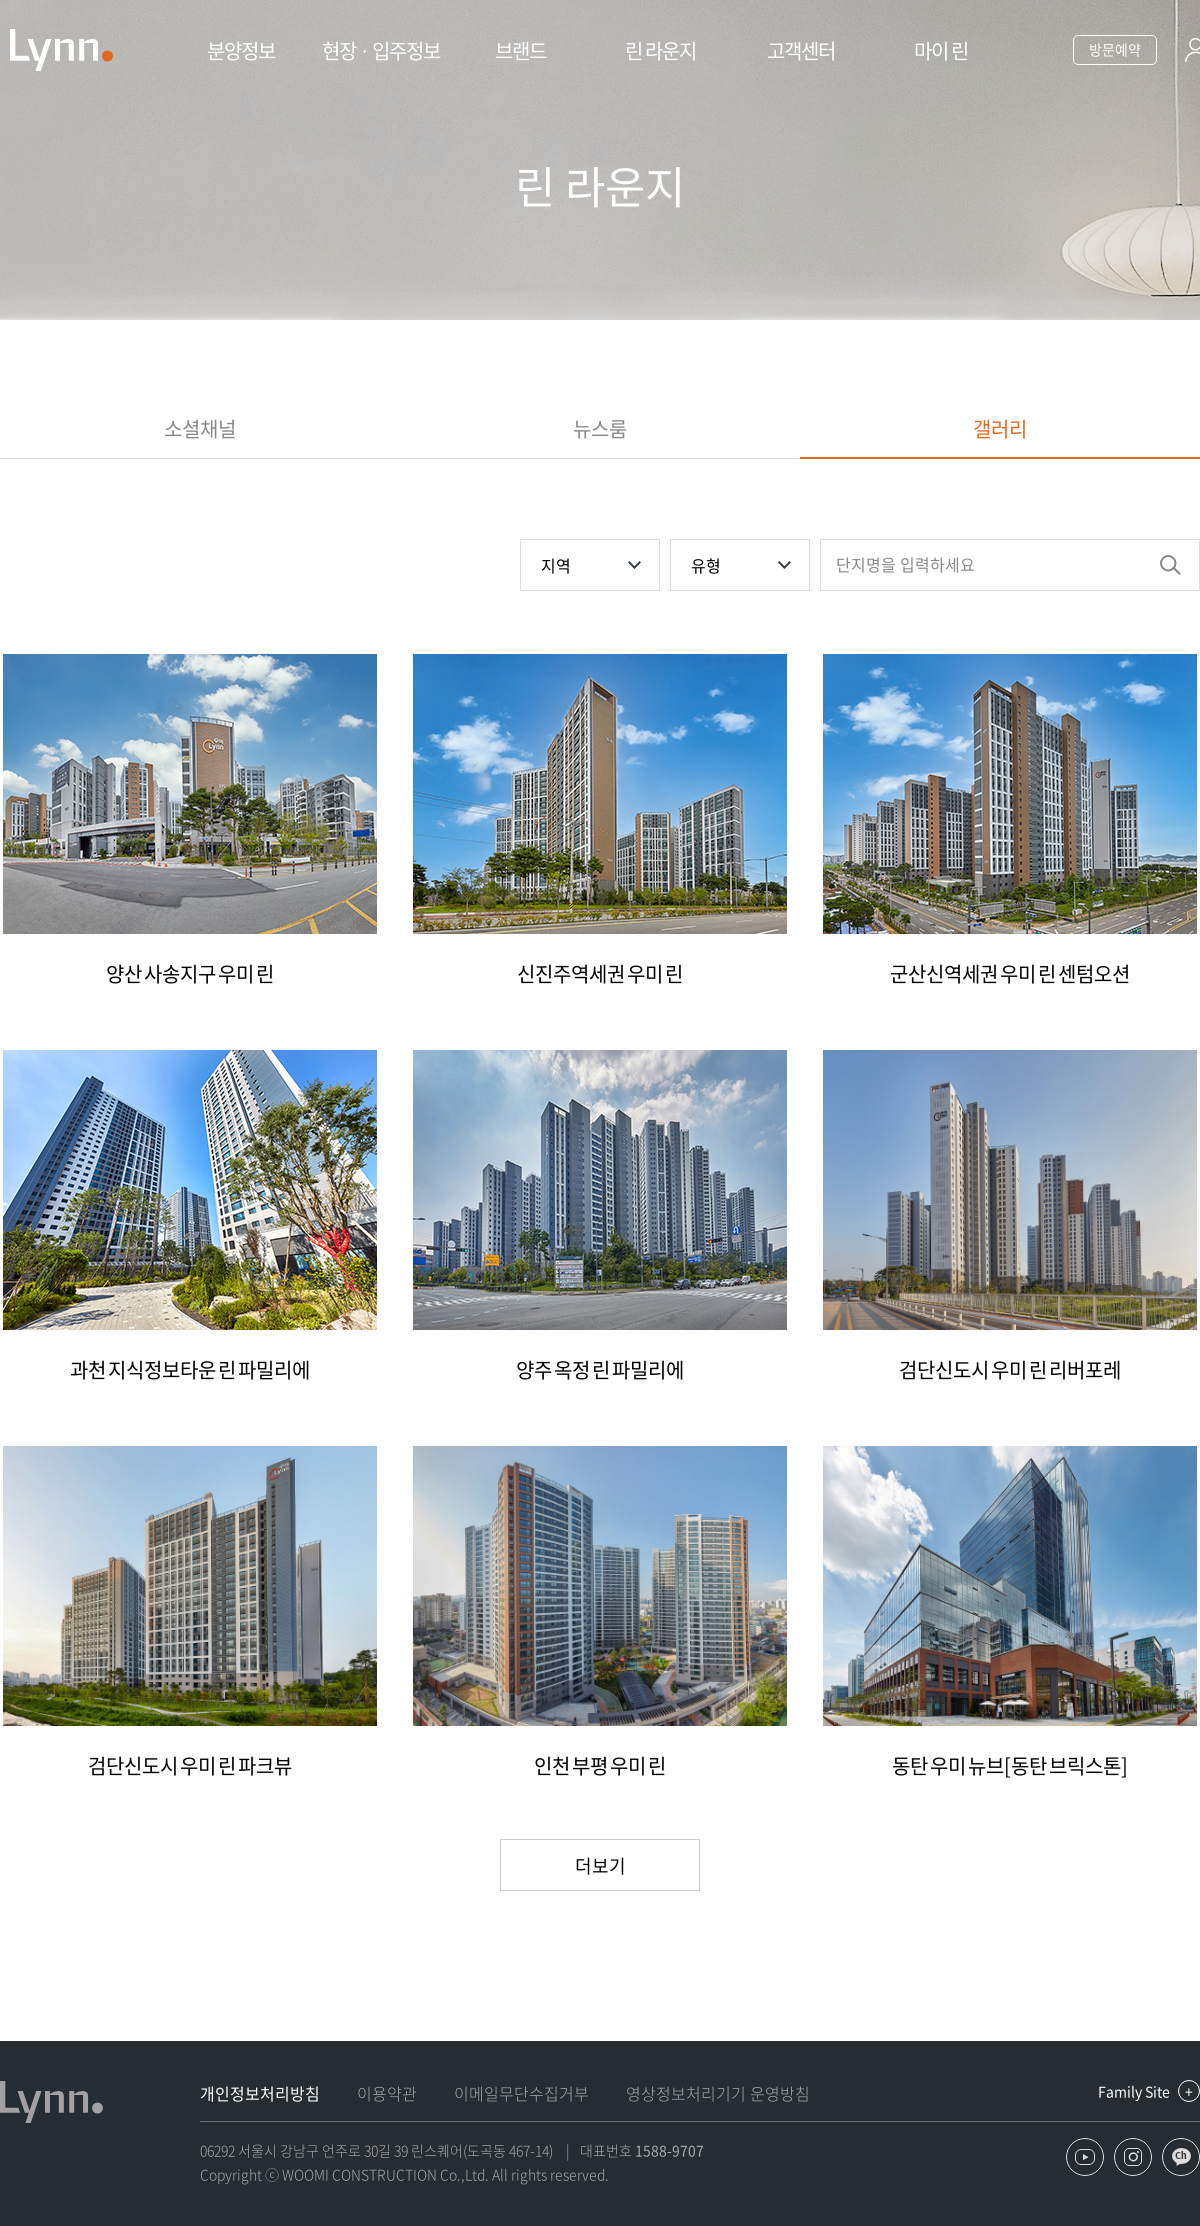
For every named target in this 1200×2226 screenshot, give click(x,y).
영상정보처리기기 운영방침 (718, 2093)
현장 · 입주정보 (381, 50)
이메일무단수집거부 (521, 2093)
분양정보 (241, 50)
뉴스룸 (600, 428)
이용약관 (387, 2093)
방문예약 (1115, 49)
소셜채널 (200, 428)
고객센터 (801, 50)
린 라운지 (660, 50)
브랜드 (520, 50)
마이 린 (941, 50)
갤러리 (1000, 428)
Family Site (1134, 2091)
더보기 (600, 1865)
